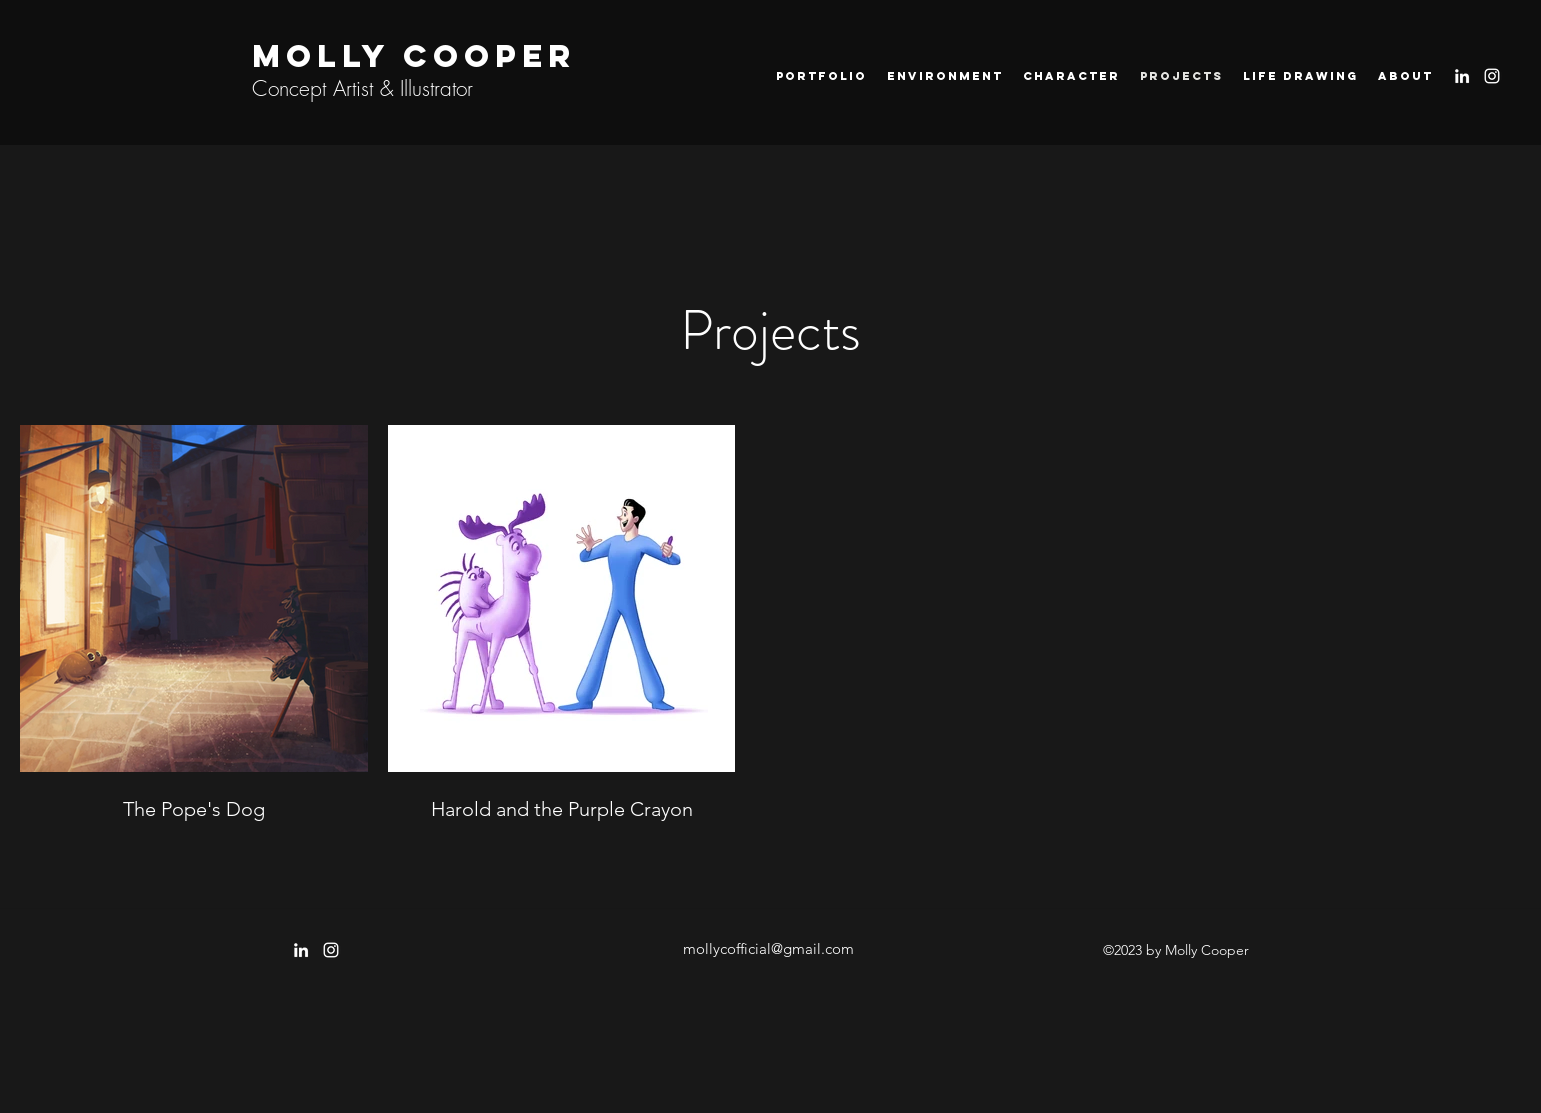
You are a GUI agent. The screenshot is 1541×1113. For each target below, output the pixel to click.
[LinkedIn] (1462, 76)
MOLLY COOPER (414, 56)
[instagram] (1492, 76)
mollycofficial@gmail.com (768, 948)
